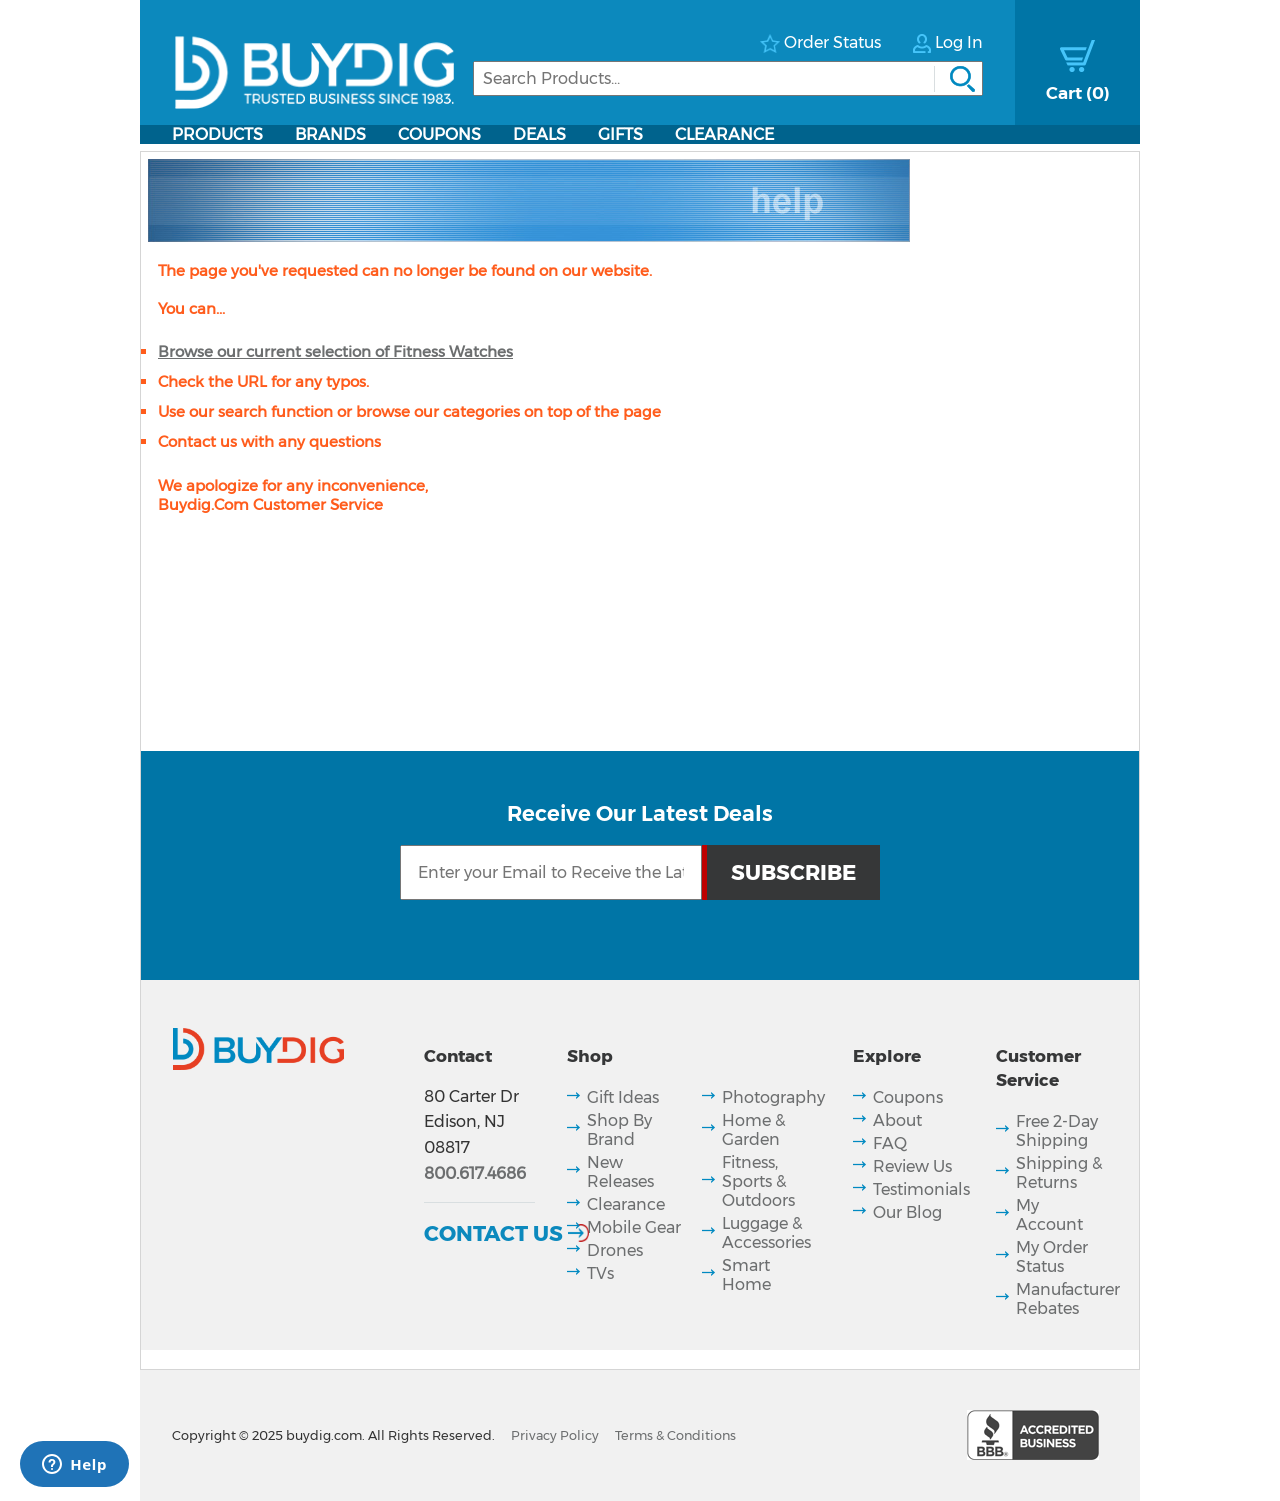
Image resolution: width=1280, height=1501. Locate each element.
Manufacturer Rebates (1068, 1299)
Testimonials (921, 1189)
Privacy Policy (555, 1435)
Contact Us (493, 1233)
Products (217, 134)
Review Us (912, 1166)
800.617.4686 (475, 1173)
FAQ (890, 1143)
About (897, 1120)
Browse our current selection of (335, 351)
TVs (600, 1273)
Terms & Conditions (675, 1435)
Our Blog (907, 1212)
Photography (773, 1097)
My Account (1049, 1215)
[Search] (728, 78)
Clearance (724, 134)
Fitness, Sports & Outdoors (758, 1181)
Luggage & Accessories (766, 1233)
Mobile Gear (634, 1227)
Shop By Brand (619, 1130)
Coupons (439, 134)
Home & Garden (753, 1130)
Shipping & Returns (1059, 1173)
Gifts (620, 134)
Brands (330, 134)
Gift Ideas (623, 1097)
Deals (539, 134)
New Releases (620, 1172)
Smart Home (746, 1275)
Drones (615, 1250)
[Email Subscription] (551, 872)
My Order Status (1052, 1257)
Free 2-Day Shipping (1057, 1131)
